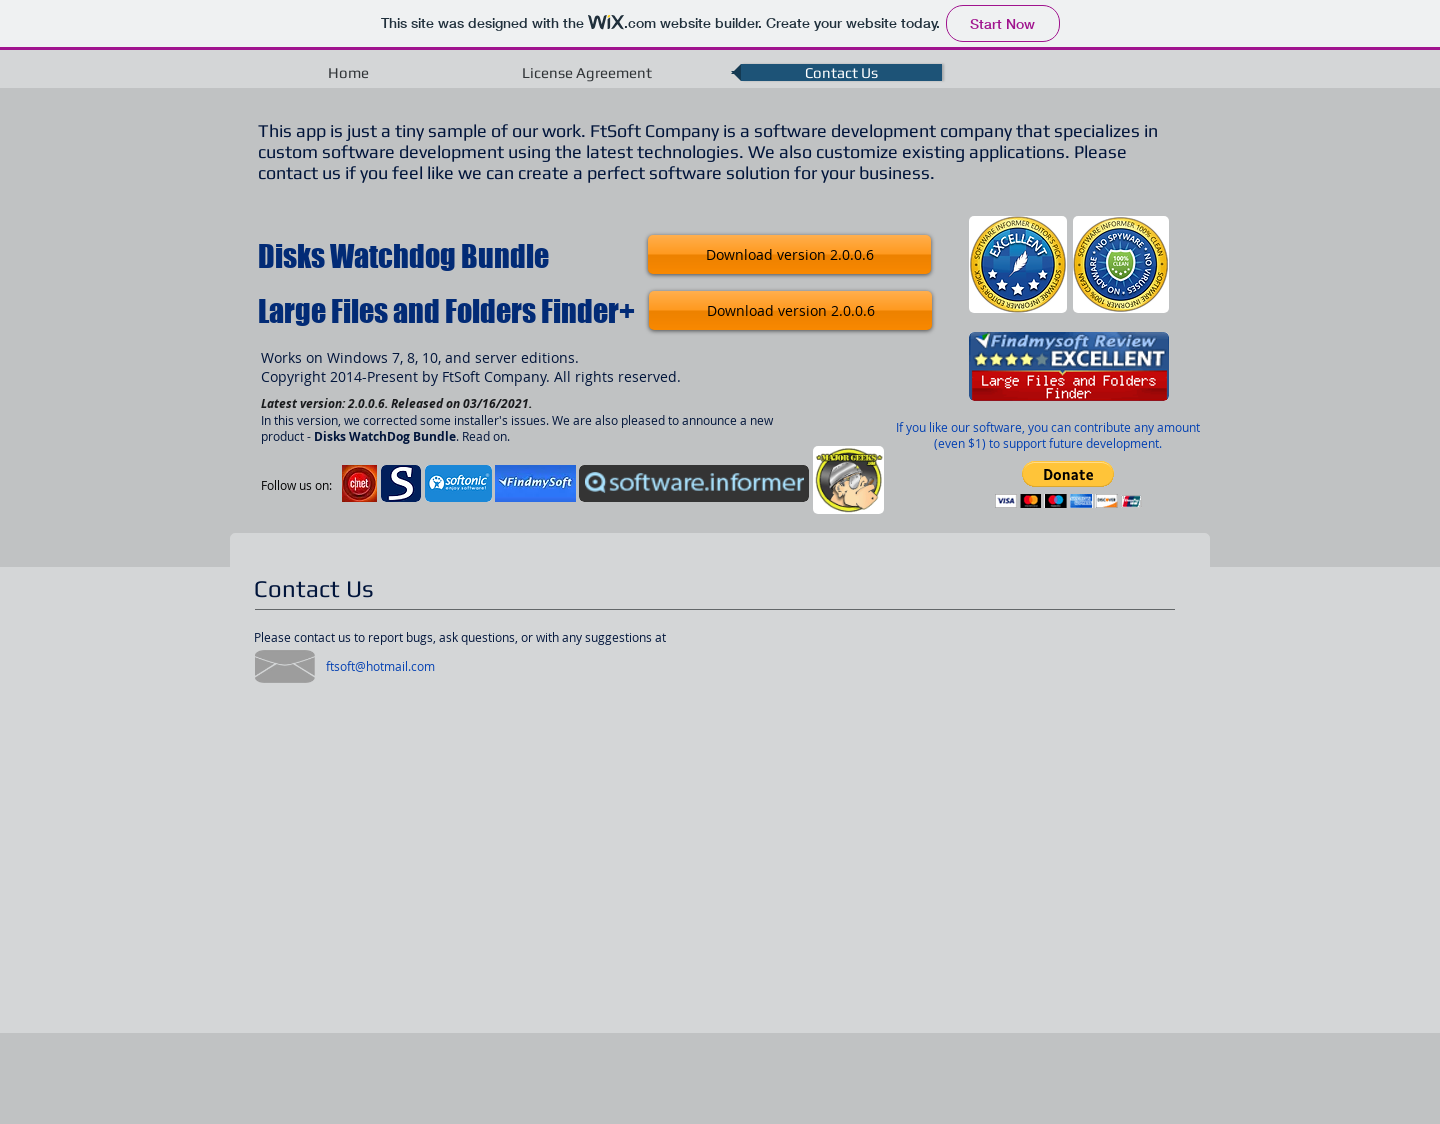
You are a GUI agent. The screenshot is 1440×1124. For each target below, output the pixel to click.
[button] (1068, 484)
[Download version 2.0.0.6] (789, 254)
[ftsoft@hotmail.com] (380, 666)
